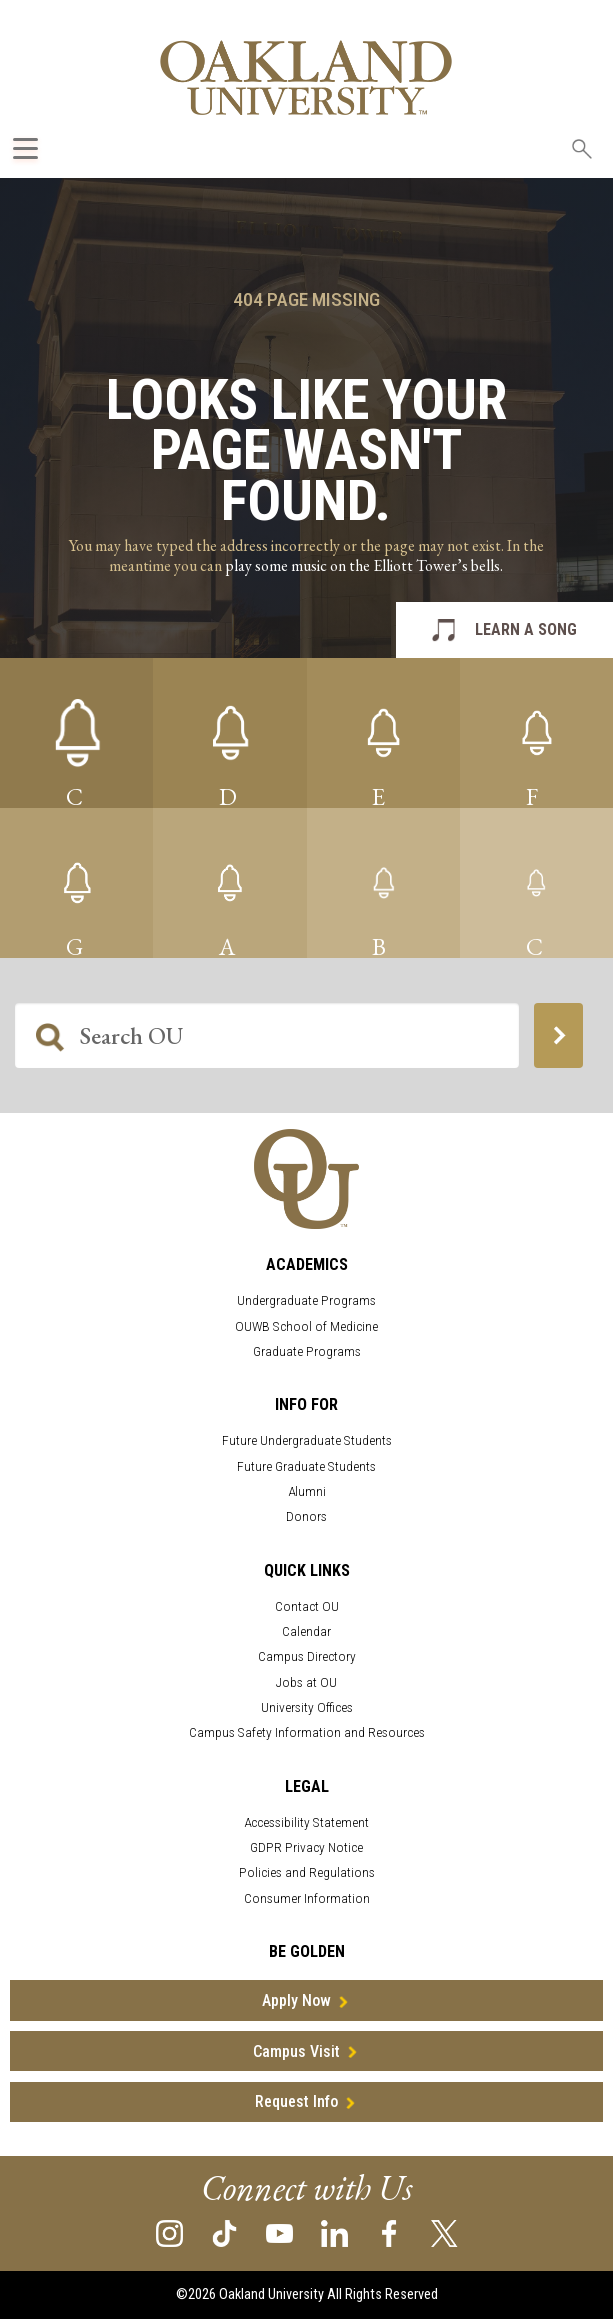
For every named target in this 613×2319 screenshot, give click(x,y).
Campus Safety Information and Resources (307, 1732)
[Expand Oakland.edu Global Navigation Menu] (25, 148)
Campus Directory (307, 1656)
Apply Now (296, 2000)
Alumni (307, 1491)
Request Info (296, 2101)
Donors (306, 1516)
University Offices (307, 1707)
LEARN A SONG (526, 629)
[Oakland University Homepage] (306, 77)
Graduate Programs (307, 1351)
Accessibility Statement (306, 1822)
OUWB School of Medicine (306, 1326)
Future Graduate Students (306, 1466)
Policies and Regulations (307, 1872)
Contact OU (307, 1606)
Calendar (306, 1631)
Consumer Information (307, 1898)
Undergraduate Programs (306, 1300)
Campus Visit (296, 2051)
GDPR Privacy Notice (306, 1847)
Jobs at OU (306, 1682)
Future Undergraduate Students (307, 1440)
